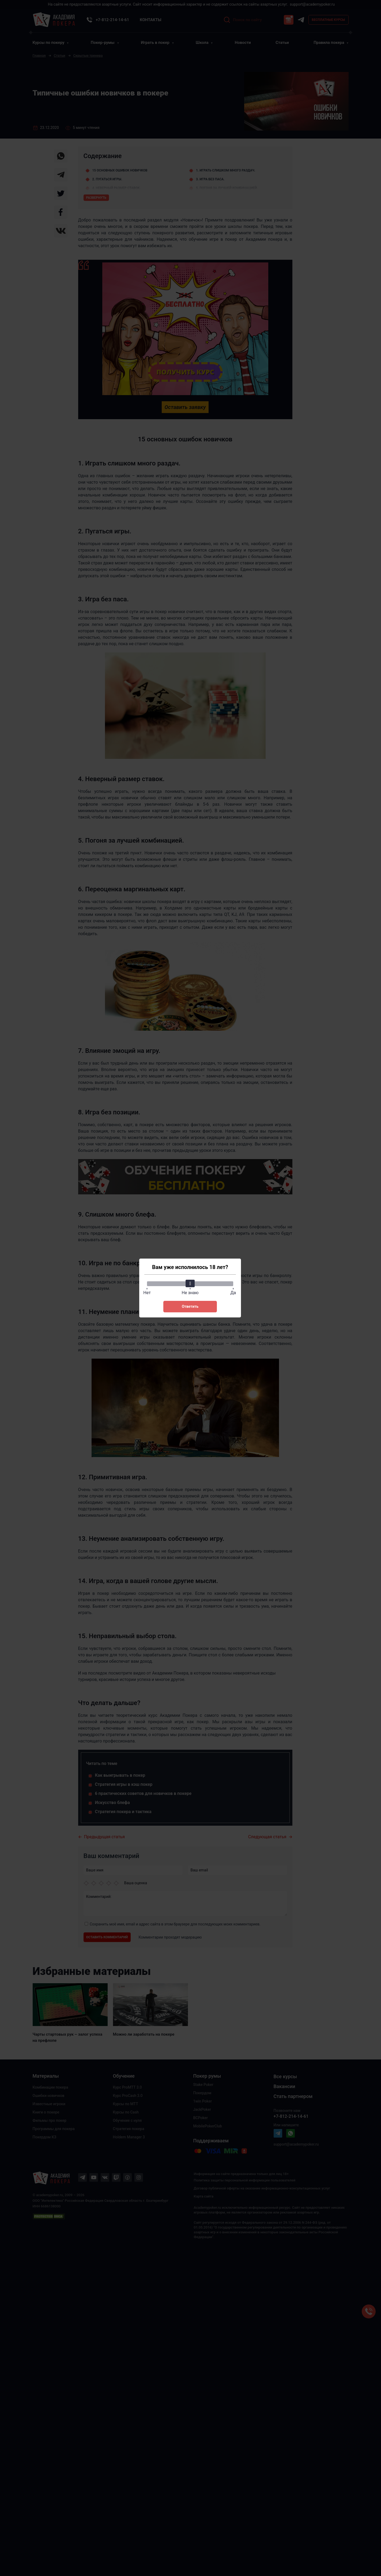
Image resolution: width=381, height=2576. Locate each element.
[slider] (190, 1283)
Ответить (190, 1306)
